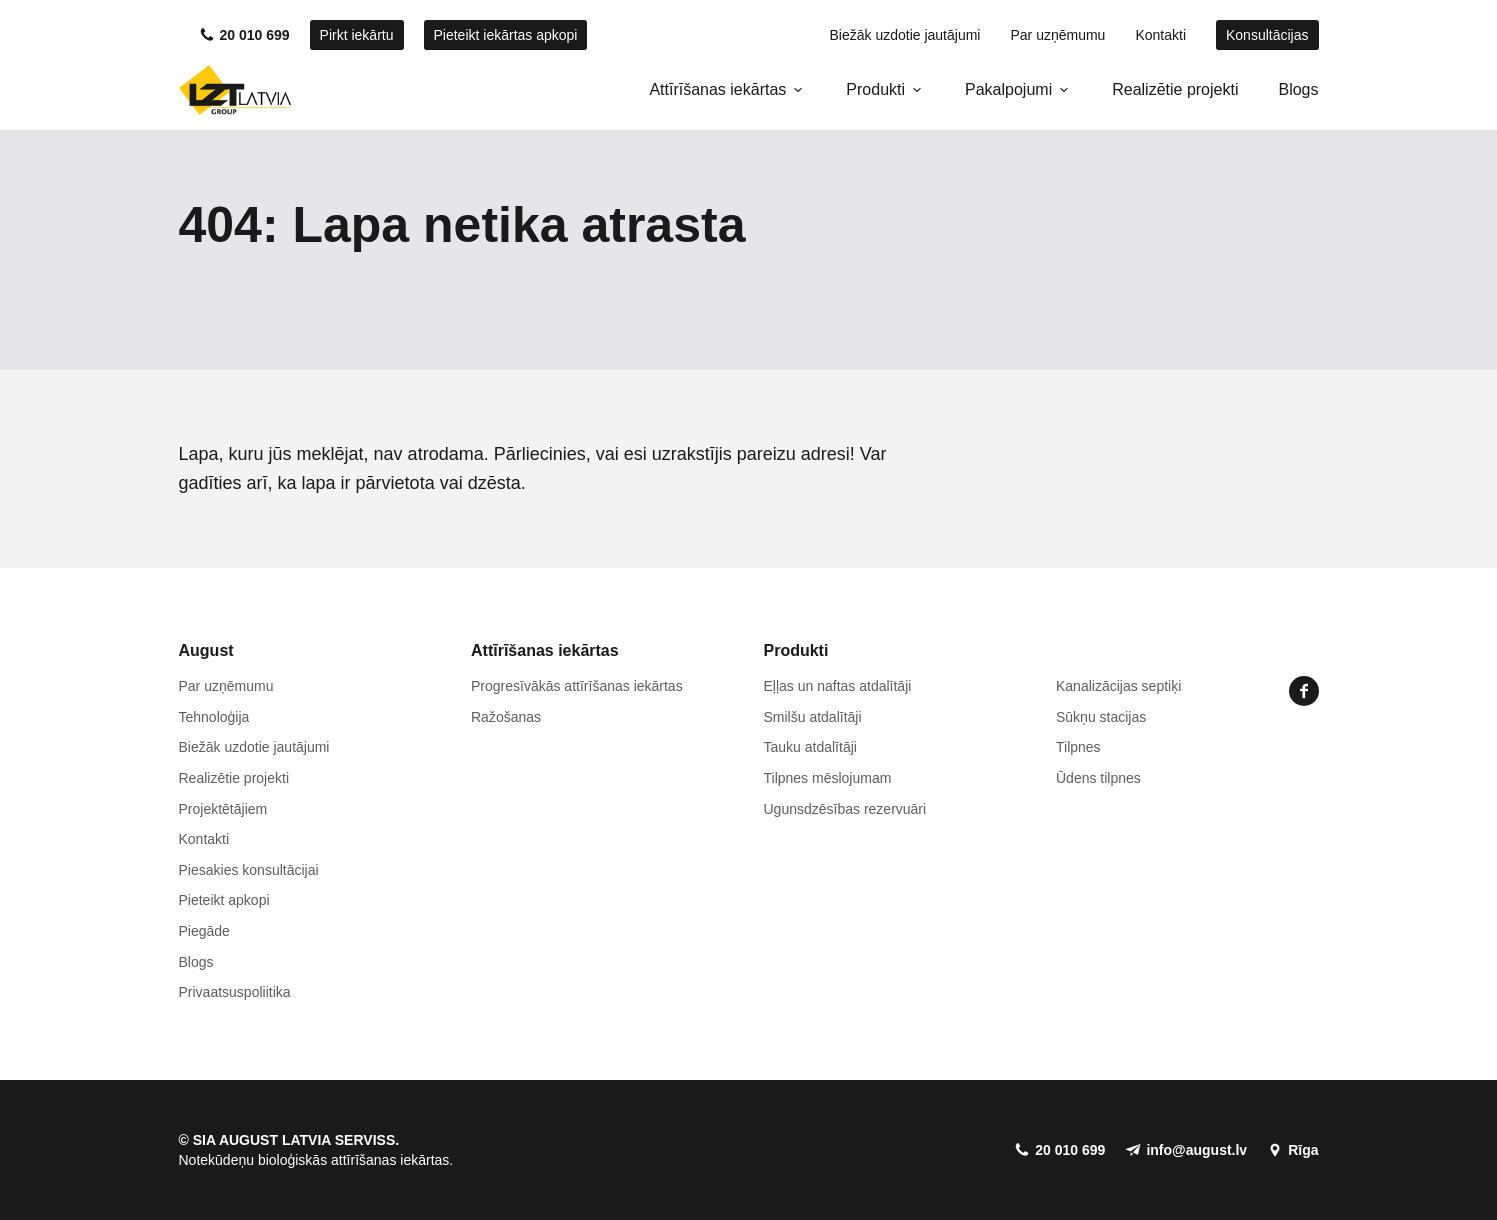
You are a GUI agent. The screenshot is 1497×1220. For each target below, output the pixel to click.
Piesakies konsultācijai (249, 870)
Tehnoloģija (214, 717)
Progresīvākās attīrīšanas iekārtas (577, 686)
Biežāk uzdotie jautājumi (904, 35)
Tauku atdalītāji (810, 747)
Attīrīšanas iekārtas (717, 89)
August (206, 650)
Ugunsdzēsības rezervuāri (845, 809)
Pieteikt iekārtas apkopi (506, 35)
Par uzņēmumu (1057, 35)
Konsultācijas (1267, 35)
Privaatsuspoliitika (235, 992)
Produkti (875, 89)
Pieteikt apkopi (224, 900)
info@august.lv (1196, 1150)
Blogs (1298, 89)
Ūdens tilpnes (1098, 778)
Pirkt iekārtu (357, 35)
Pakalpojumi (1008, 89)
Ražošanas (506, 717)
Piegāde (204, 931)
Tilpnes (1078, 747)
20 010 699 (255, 35)
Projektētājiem (223, 809)
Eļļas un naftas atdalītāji (838, 686)
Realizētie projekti (1175, 89)
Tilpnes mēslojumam (828, 778)
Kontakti (1160, 35)
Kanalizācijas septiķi (1118, 686)
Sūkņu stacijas (1101, 717)
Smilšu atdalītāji (813, 717)
